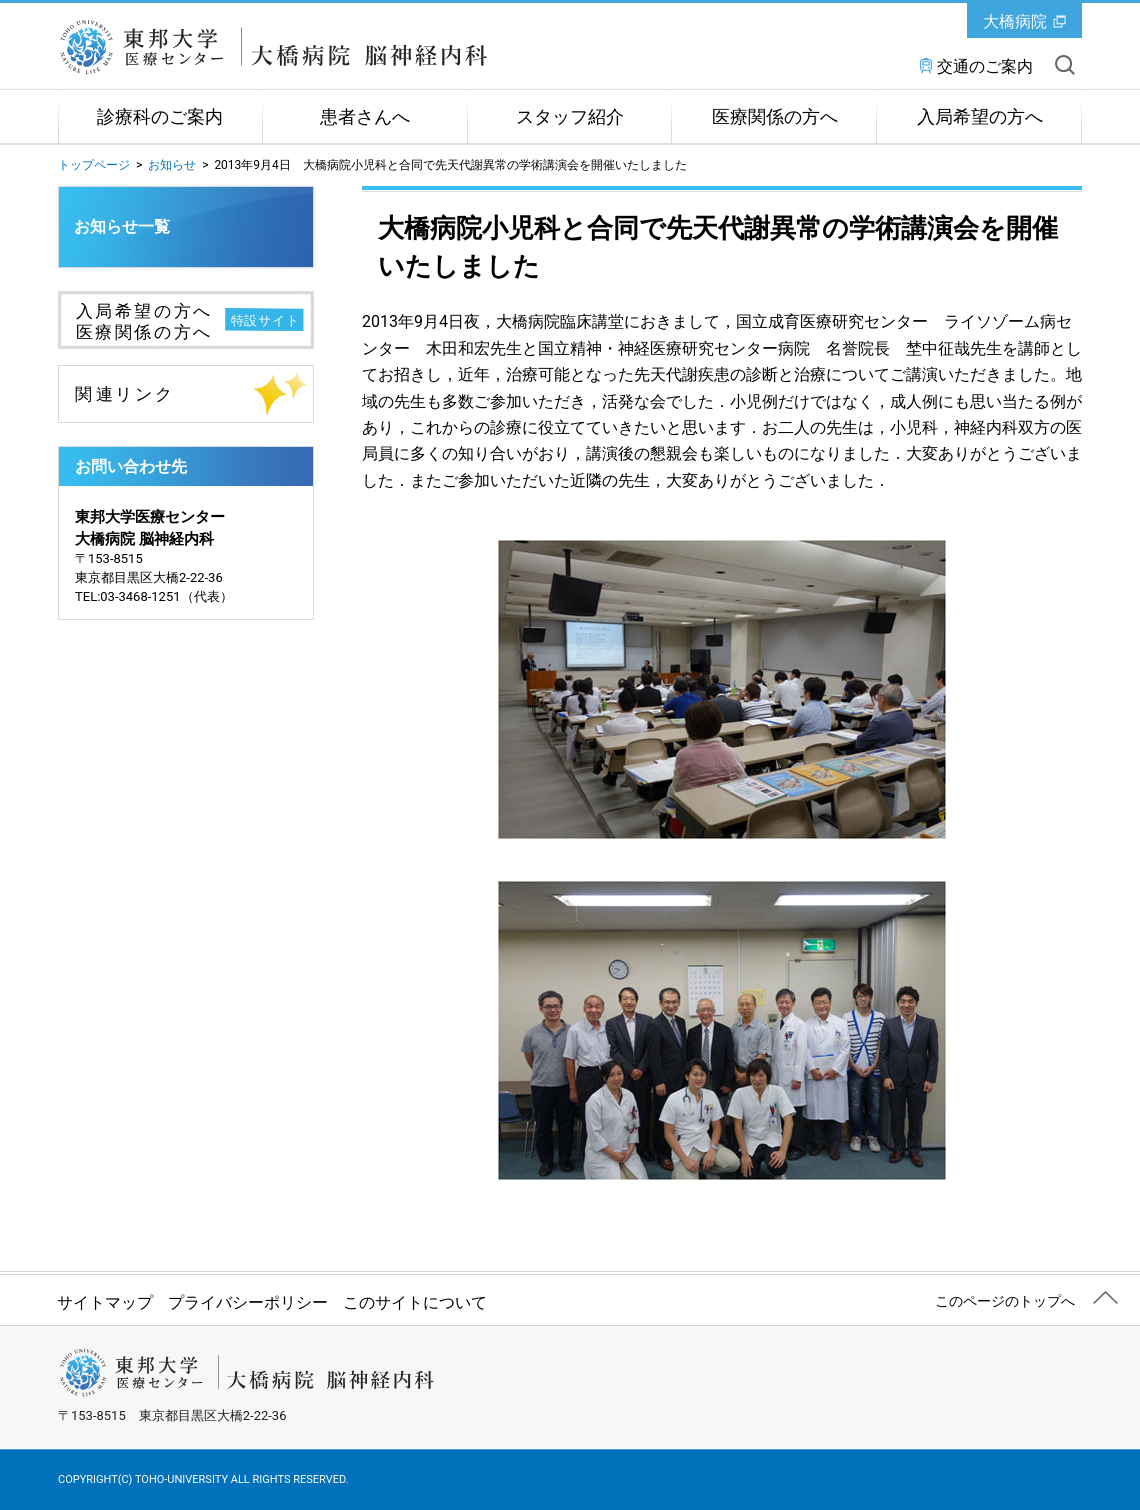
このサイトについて (415, 1302)
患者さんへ (365, 117)
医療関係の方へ (775, 117)
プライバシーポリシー (248, 1302)
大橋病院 (1015, 21)
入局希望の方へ (980, 117)
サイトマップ (105, 1302)
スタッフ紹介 (570, 117)
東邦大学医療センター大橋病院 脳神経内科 (283, 47)
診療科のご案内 (160, 117)
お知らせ (172, 165)
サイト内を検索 (1065, 65)
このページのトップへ (1005, 1301)
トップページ (94, 165)
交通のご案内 (985, 66)
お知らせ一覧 (122, 226)
